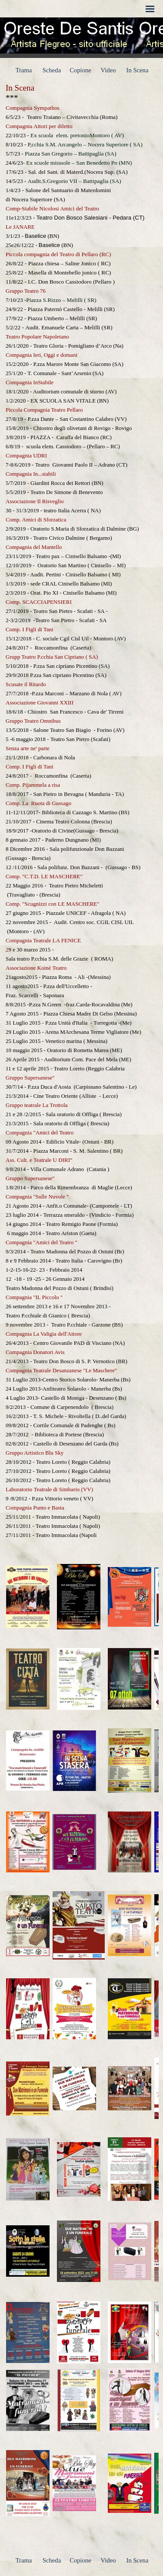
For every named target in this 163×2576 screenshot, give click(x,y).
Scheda (52, 70)
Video (108, 70)
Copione (80, 70)
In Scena (137, 70)
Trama (24, 70)
